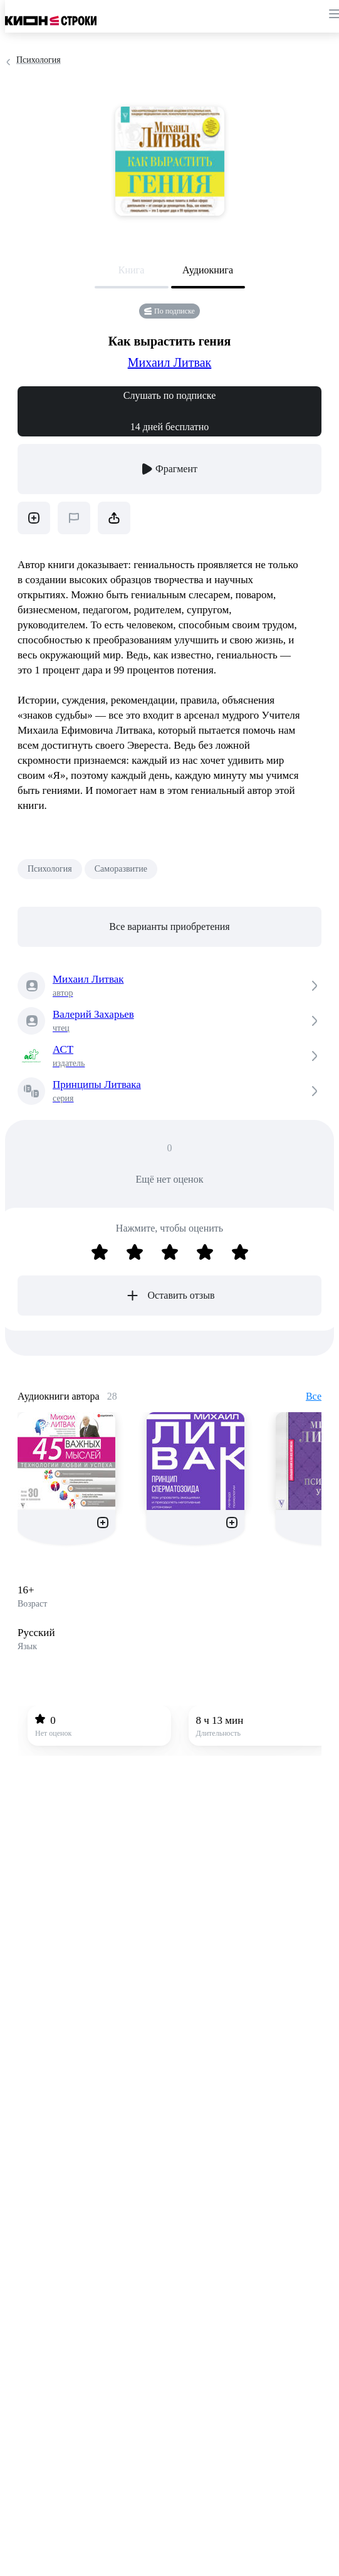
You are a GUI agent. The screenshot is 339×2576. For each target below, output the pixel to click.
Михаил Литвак (170, 362)
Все (313, 1396)
